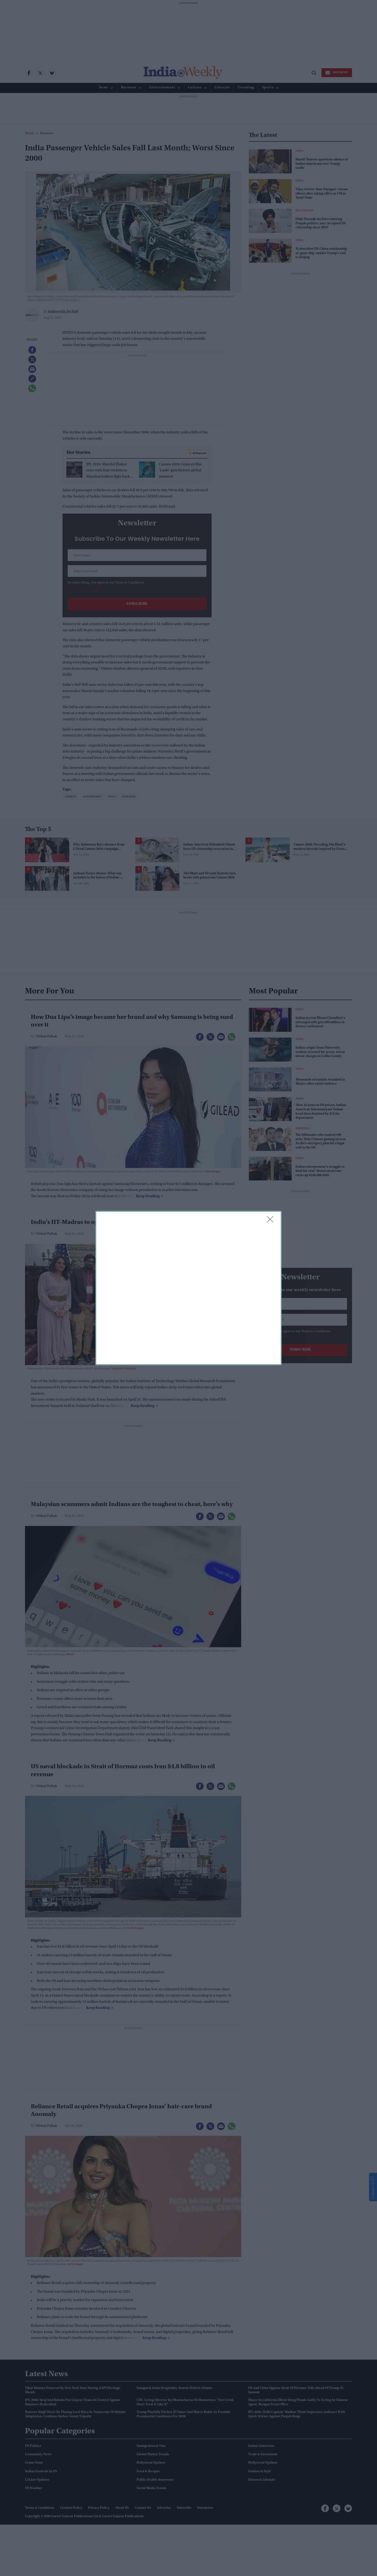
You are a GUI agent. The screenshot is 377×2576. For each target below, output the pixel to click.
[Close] (271, 1220)
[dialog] (188, 1288)
